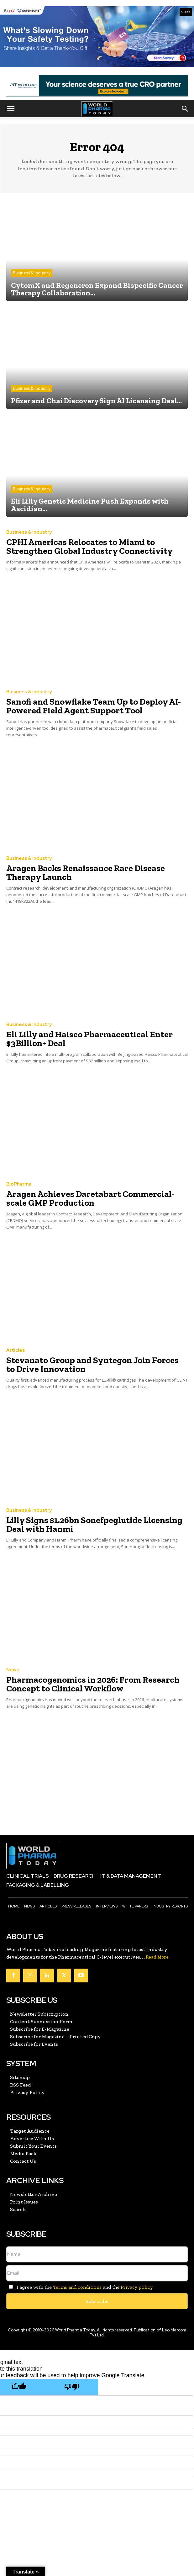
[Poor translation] (71, 2387)
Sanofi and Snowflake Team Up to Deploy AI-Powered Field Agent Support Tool (93, 706)
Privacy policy (137, 2287)
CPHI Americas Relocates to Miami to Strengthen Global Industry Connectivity (89, 546)
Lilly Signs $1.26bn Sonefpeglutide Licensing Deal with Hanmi (94, 1524)
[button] (11, 108)
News (12, 1670)
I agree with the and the (79, 2287)
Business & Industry (31, 273)
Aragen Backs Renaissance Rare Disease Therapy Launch (85, 872)
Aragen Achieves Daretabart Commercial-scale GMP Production (90, 1198)
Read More (157, 1957)
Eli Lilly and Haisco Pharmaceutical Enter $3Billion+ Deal (89, 1038)
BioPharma (19, 1184)
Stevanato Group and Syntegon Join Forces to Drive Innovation (92, 1364)
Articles (15, 1350)
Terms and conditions (77, 2287)
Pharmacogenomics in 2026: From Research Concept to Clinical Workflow (93, 1684)
